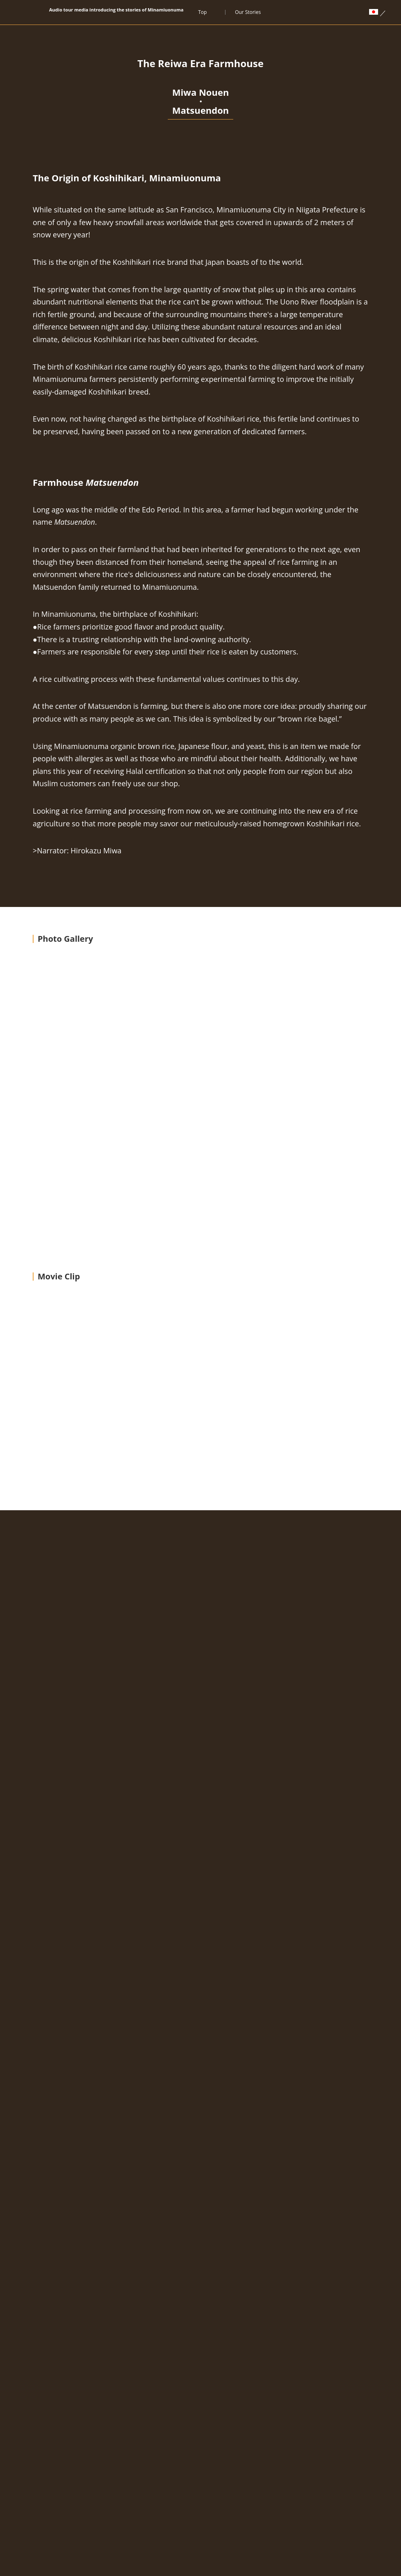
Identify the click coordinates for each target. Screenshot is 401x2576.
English (217, 2471)
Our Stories (248, 12)
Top (202, 12)
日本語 (183, 2471)
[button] (358, 1309)
